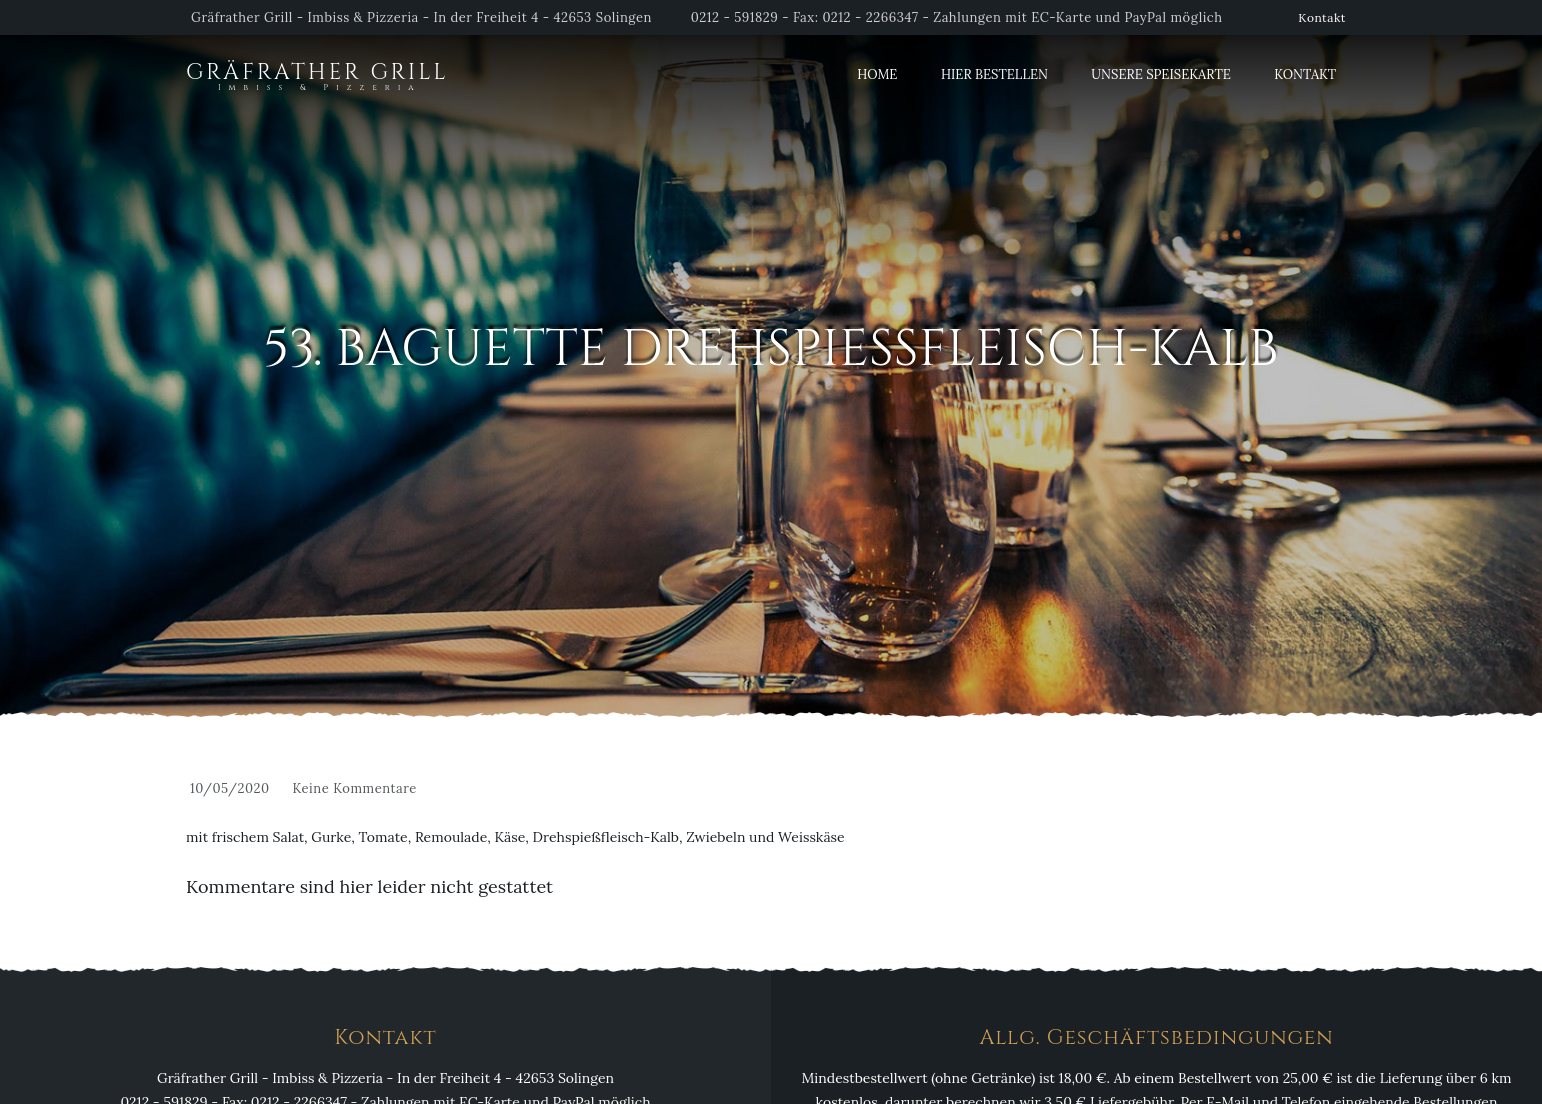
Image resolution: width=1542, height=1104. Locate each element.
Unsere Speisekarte (1160, 74)
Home (877, 74)
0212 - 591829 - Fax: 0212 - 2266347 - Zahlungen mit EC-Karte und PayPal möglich (957, 17)
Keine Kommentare (354, 788)
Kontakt (1322, 17)
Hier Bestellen (994, 74)
